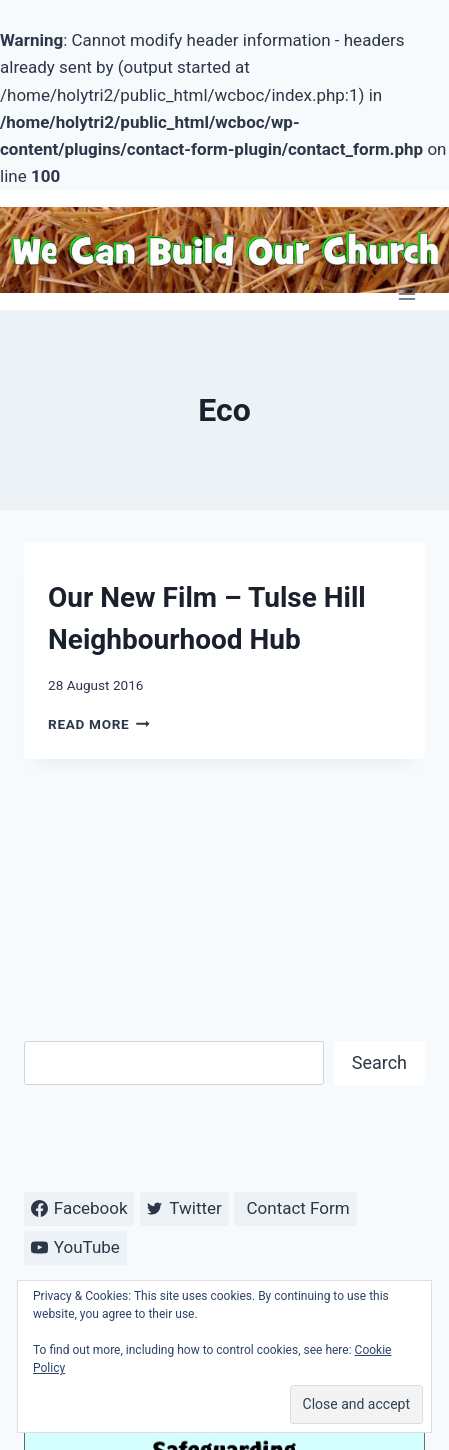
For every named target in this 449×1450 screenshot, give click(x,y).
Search (379, 1062)
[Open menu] (406, 293)
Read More (99, 724)
